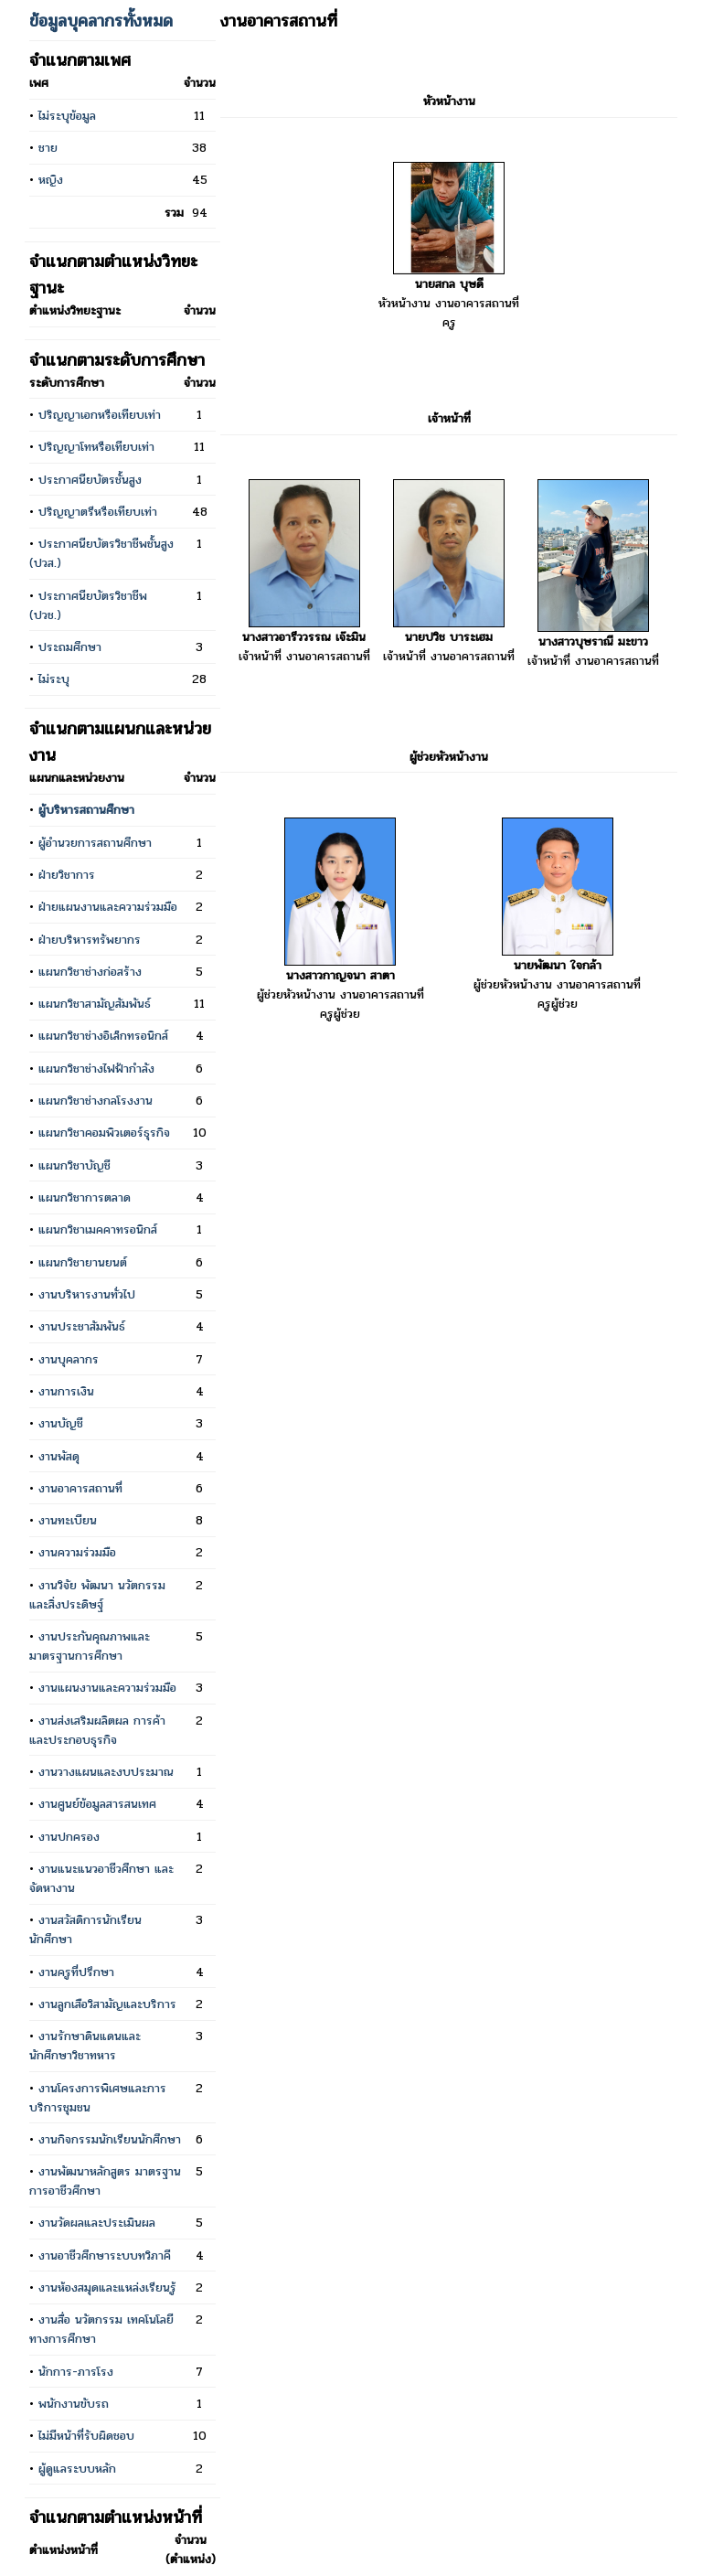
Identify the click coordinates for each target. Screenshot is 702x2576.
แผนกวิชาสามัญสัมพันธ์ (94, 1003)
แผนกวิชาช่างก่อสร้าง (90, 971)
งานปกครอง (69, 1836)
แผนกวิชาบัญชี (74, 1165)
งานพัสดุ (59, 1456)
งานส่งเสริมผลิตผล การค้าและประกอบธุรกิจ (97, 1730)
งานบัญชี (60, 1423)
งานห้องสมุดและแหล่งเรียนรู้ (107, 2287)
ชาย (48, 147)
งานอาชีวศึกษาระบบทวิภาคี (104, 2255)
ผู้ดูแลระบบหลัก (77, 2468)
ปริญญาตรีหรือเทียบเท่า (97, 511)
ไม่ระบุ (53, 679)
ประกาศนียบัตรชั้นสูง (90, 479)
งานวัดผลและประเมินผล (96, 2222)
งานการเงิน (66, 1391)
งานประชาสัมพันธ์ (81, 1326)
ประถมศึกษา (69, 647)
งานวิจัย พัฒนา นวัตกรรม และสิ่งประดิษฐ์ (97, 1595)
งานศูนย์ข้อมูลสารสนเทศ (97, 1803)
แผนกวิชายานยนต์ (82, 1262)
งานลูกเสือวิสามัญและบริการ (107, 2004)
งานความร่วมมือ (77, 1552)
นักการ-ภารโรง (75, 2371)
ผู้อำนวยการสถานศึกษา (95, 842)
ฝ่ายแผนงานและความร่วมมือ (107, 906)
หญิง (50, 179)
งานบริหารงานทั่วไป (86, 1294)
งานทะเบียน (67, 1520)
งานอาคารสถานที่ (80, 1488)
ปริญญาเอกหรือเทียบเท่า (99, 414)
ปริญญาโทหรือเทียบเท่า (96, 446)
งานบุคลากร (68, 1359)
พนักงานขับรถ (73, 2403)
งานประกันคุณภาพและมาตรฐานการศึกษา (89, 1646)
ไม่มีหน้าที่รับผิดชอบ (86, 2435)
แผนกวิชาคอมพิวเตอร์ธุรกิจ (104, 1132)
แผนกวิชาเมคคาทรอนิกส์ (97, 1229)
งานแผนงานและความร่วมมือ (107, 1687)
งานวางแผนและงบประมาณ (106, 1771)
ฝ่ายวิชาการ (66, 874)
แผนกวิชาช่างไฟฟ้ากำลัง (96, 1068)
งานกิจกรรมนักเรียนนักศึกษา (109, 2139)
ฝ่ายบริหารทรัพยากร (89, 939)
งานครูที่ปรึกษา (76, 1972)
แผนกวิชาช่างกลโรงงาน (95, 1100)
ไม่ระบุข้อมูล (67, 115)
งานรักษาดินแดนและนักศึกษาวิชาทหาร (85, 2045)
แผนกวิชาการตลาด (84, 1197)
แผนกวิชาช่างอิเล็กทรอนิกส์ (103, 1035)
